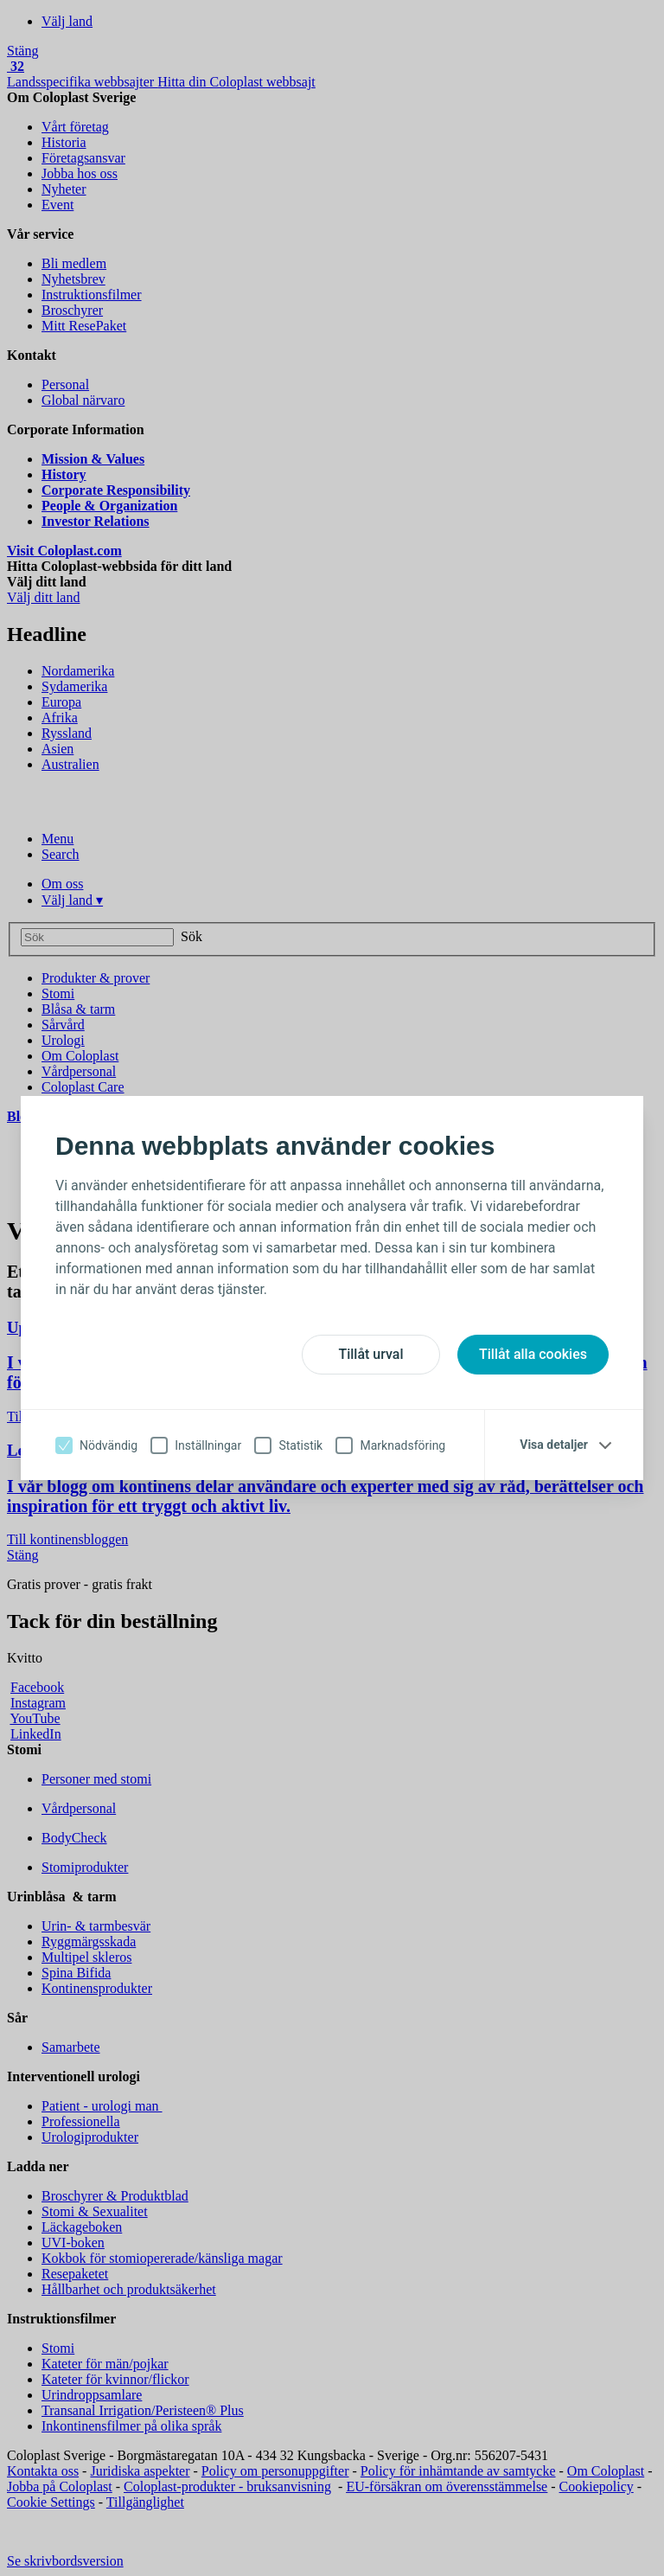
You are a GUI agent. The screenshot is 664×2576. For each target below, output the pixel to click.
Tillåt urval (370, 1354)
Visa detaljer (554, 1444)
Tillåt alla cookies (533, 1354)
